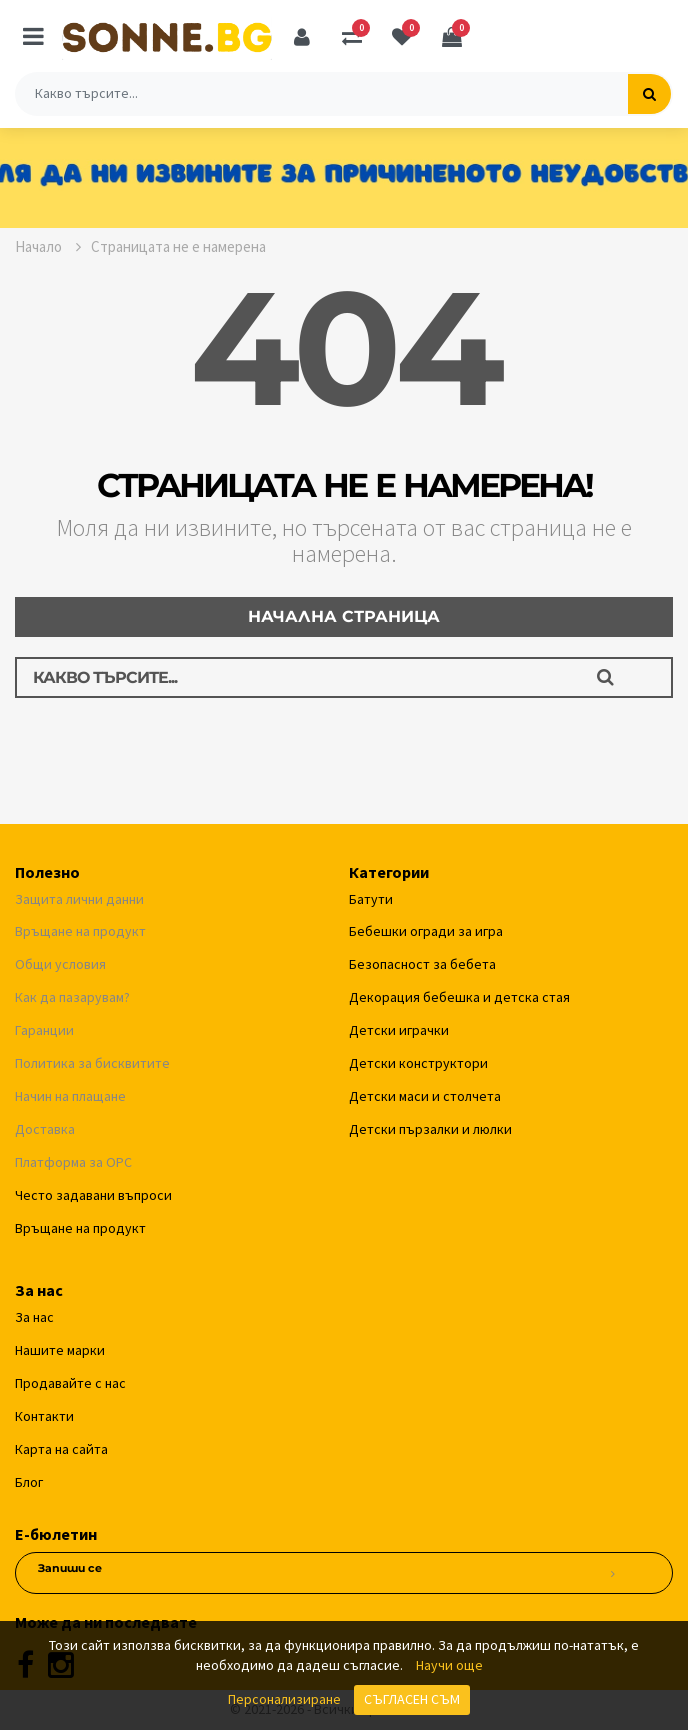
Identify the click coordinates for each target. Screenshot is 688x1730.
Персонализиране (284, 1699)
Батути (371, 899)
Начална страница (344, 616)
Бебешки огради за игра (426, 931)
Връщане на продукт (80, 1228)
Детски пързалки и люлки (430, 1129)
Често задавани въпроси (93, 1195)
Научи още (449, 1665)
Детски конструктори (418, 1063)
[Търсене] (649, 94)
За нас (34, 1317)
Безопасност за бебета (422, 964)
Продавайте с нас (70, 1383)
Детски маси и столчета (425, 1096)
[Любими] (402, 37)
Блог (29, 1482)
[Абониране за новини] (612, 1574)
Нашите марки (60, 1350)
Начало (48, 246)
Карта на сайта (61, 1449)
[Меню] (33, 37)
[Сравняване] (352, 37)
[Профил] (302, 37)
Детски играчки (399, 1030)
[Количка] (452, 37)
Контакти (44, 1416)
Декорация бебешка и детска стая (459, 997)
